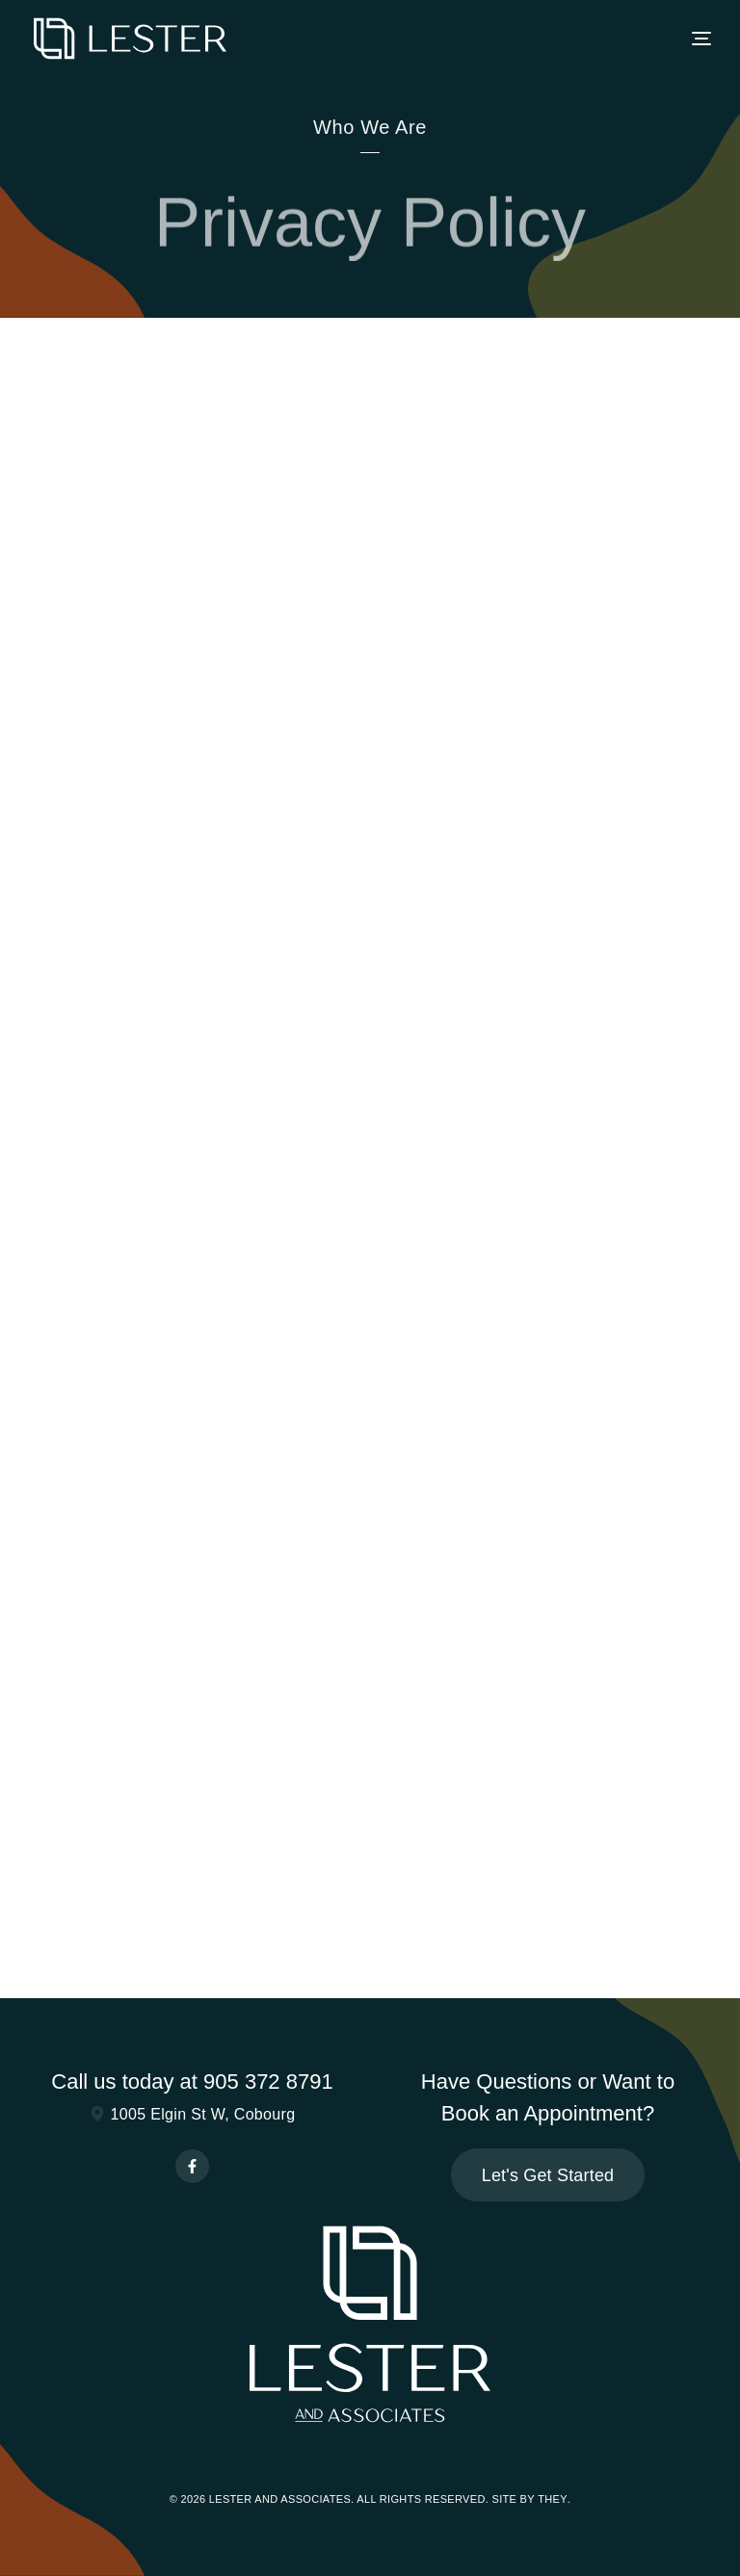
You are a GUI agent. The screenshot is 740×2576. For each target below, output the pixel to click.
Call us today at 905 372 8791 (191, 2081)
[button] (701, 38)
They (553, 2499)
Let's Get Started (548, 2175)
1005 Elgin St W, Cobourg (193, 2114)
